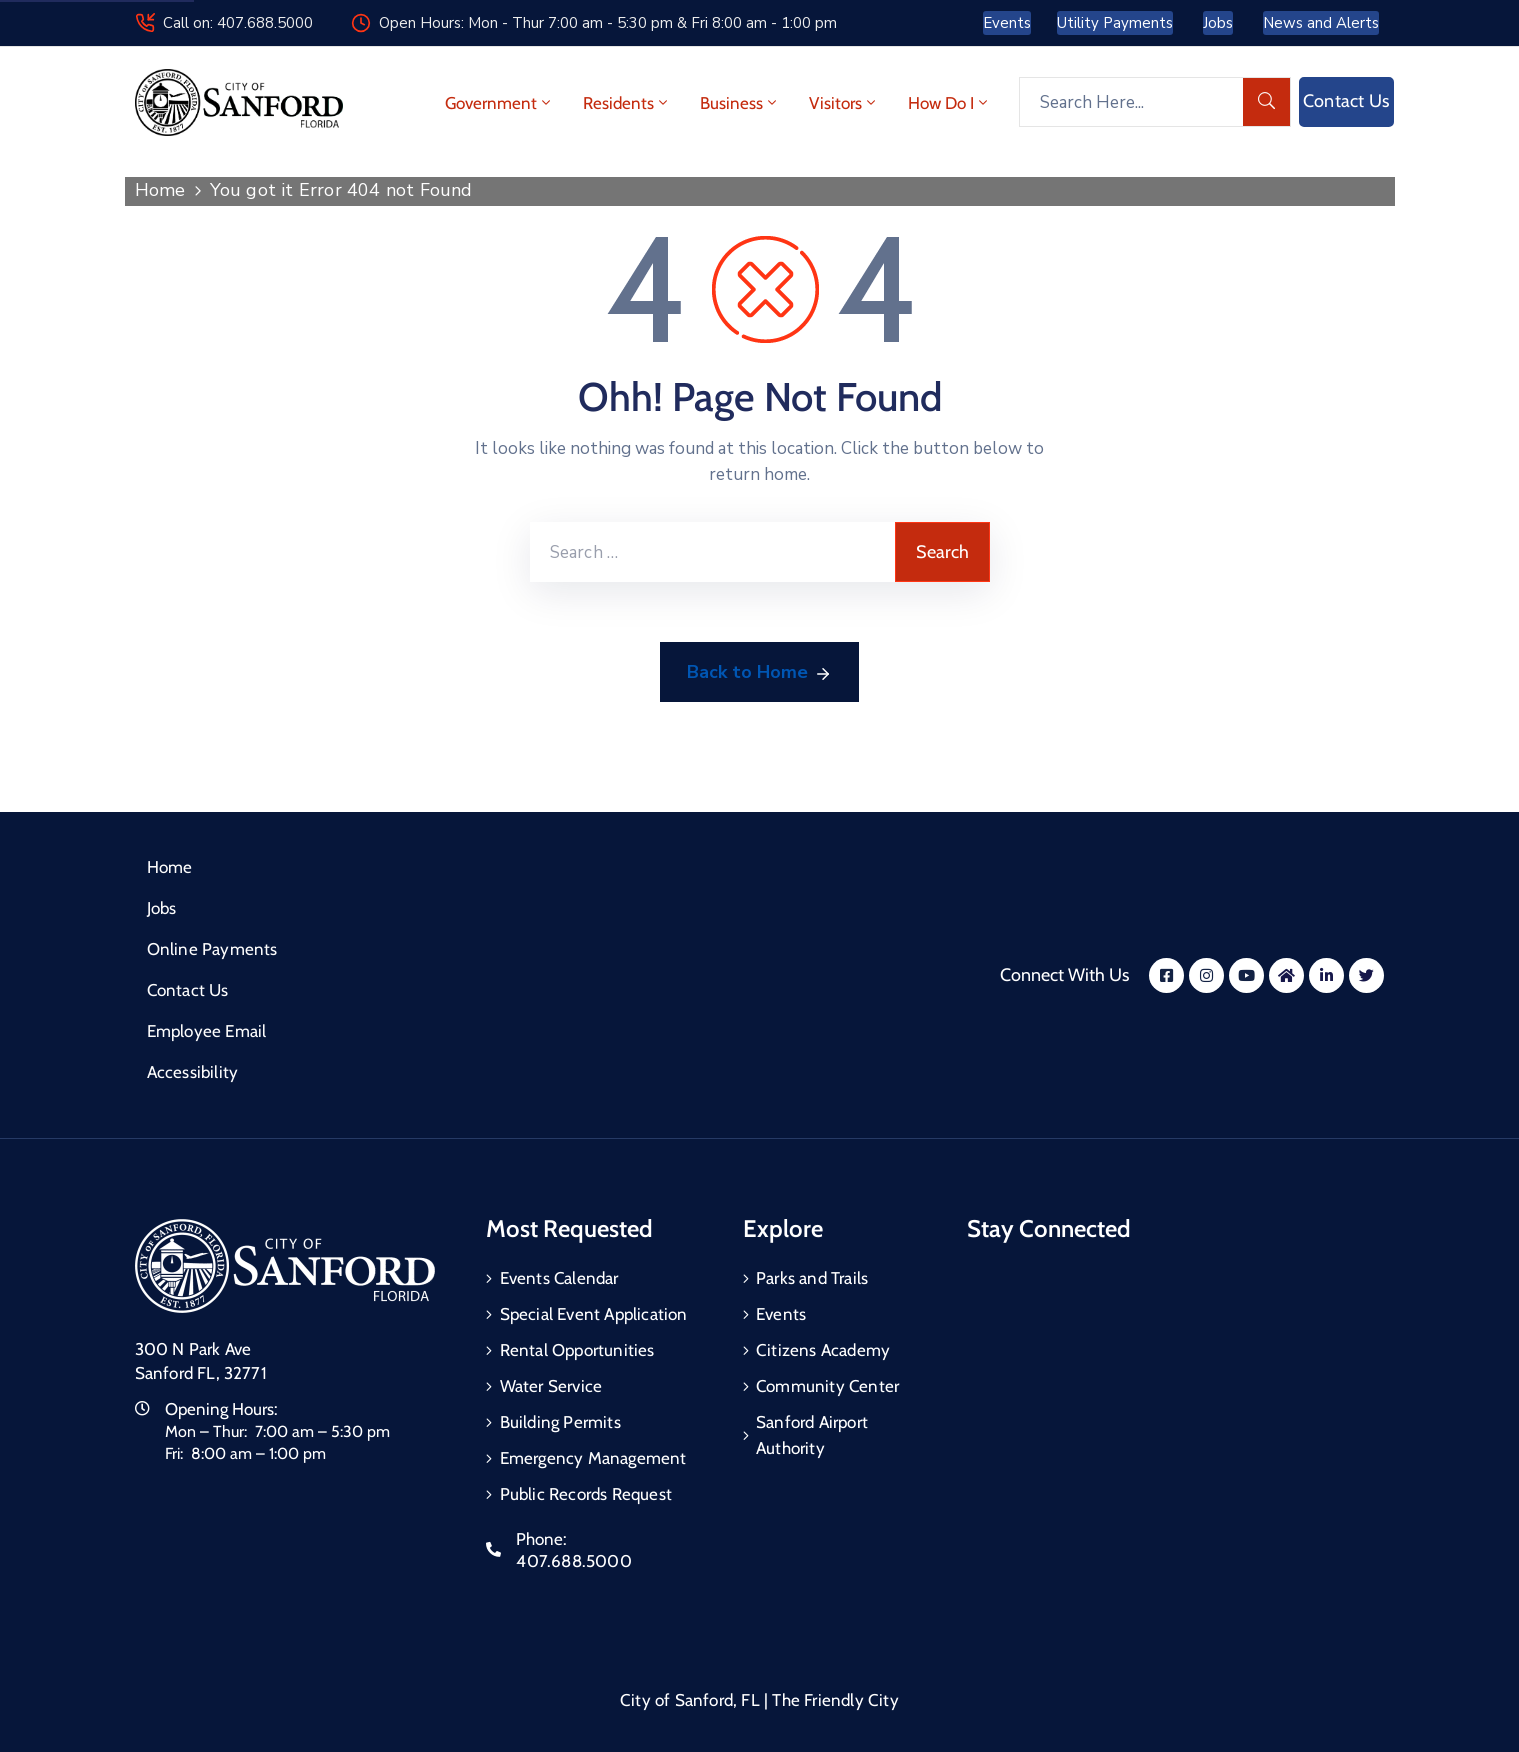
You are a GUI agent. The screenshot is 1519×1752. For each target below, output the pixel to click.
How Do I (949, 103)
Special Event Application (594, 1314)
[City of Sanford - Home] (239, 102)
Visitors (844, 103)
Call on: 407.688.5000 (238, 23)
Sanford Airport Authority (812, 1435)
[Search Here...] (1131, 102)
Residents (627, 103)
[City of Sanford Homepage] (285, 1264)
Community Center (827, 1386)
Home (160, 190)
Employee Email (207, 1031)
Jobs (162, 908)
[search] (1267, 102)
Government (499, 103)
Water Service (551, 1386)
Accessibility (193, 1072)
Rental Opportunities (577, 1350)
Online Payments (212, 949)
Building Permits (560, 1422)
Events (781, 1314)
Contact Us (188, 990)
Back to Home (759, 673)
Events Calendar (559, 1278)
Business (740, 103)
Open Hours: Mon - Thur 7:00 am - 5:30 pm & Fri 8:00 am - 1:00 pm (608, 23)
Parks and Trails (812, 1278)
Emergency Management (593, 1458)
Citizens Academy (823, 1350)
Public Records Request (586, 1494)
